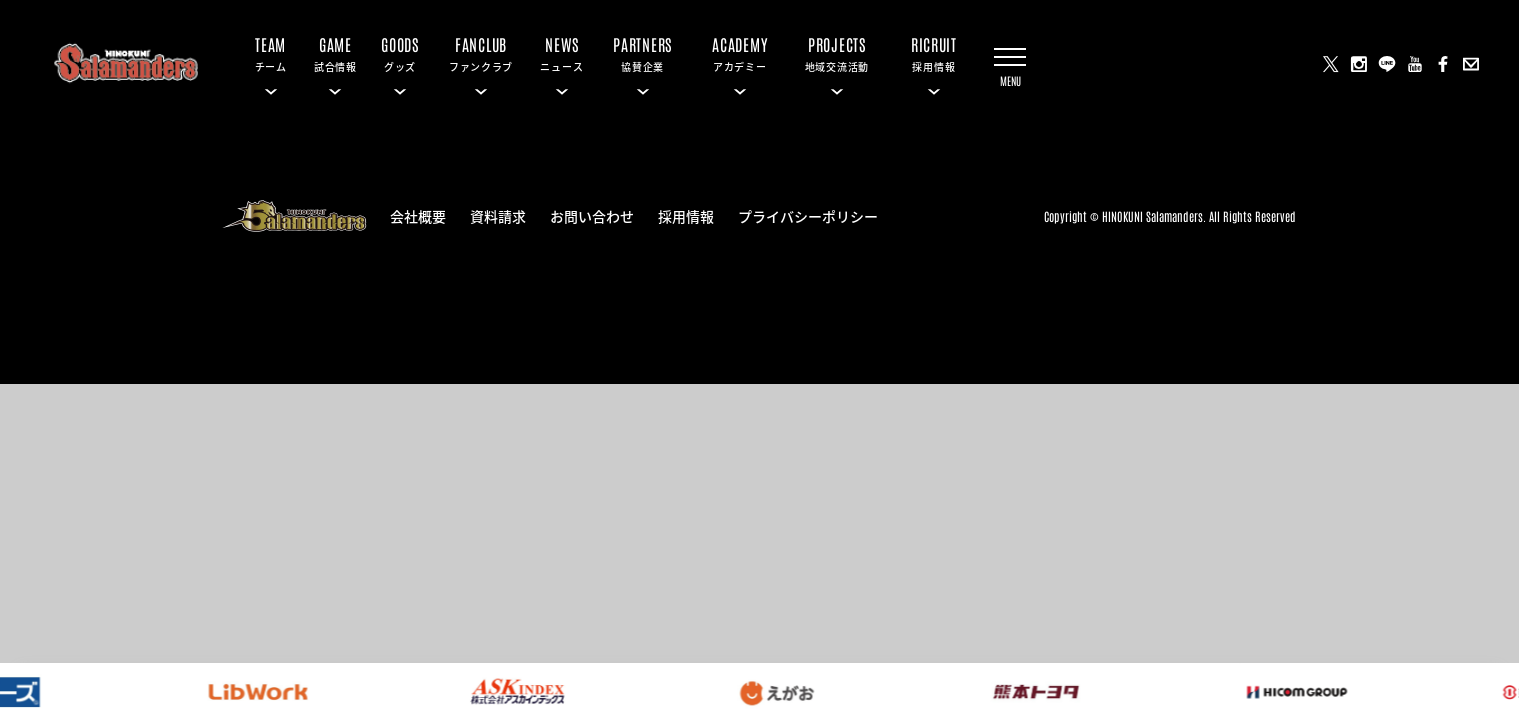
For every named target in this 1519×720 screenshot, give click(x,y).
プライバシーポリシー (808, 215)
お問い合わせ (592, 215)
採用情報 (686, 215)
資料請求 (498, 215)
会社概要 (418, 215)
